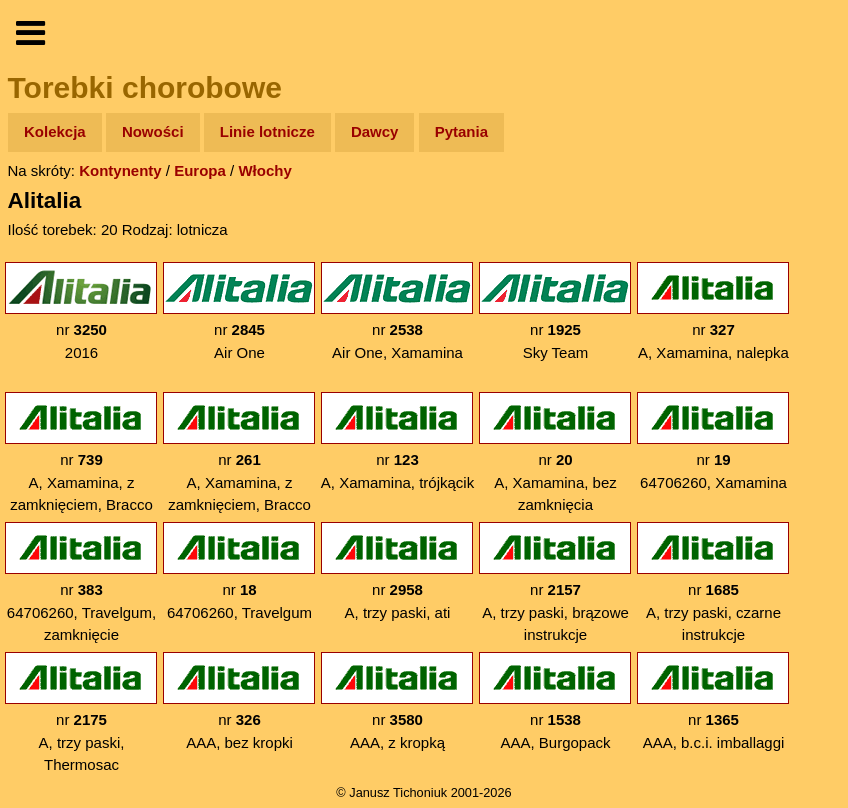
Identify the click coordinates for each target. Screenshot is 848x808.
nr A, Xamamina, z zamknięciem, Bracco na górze (239, 464)
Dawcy (375, 131)
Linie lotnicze (267, 131)
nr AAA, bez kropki (239, 701)
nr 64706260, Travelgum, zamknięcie (81, 582)
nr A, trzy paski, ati (397, 571)
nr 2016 (81, 311)
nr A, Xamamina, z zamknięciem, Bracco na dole (81, 464)
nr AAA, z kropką (397, 701)
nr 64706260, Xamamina (713, 441)
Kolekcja (55, 131)
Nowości (153, 131)
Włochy (264, 170)
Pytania (461, 131)
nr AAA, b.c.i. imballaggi (713, 701)
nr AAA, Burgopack (555, 701)
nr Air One (239, 311)
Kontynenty (120, 170)
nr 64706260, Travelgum (239, 571)
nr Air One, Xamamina (397, 311)
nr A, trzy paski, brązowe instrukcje (555, 582)
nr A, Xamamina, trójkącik (397, 441)
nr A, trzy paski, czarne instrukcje (713, 582)
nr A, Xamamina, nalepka (713, 311)
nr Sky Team (555, 311)
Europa (200, 170)
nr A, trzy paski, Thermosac (81, 712)
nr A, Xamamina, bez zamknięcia (555, 452)
